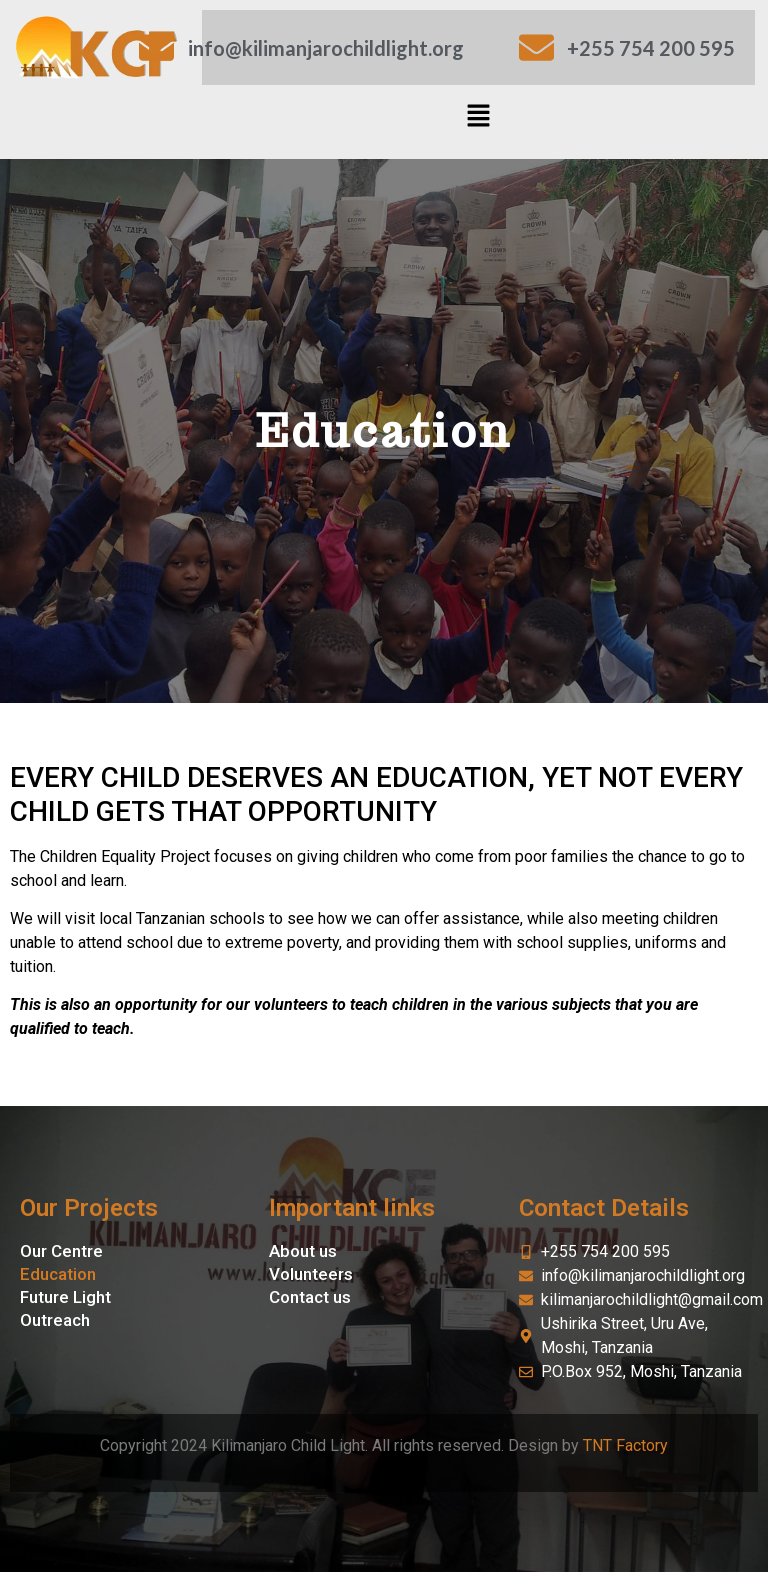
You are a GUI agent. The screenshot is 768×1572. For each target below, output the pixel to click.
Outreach (55, 1320)
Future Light (65, 1297)
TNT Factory (625, 1445)
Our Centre (61, 1251)
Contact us (310, 1297)
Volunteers (311, 1274)
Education (58, 1274)
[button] (479, 117)
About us (303, 1251)
